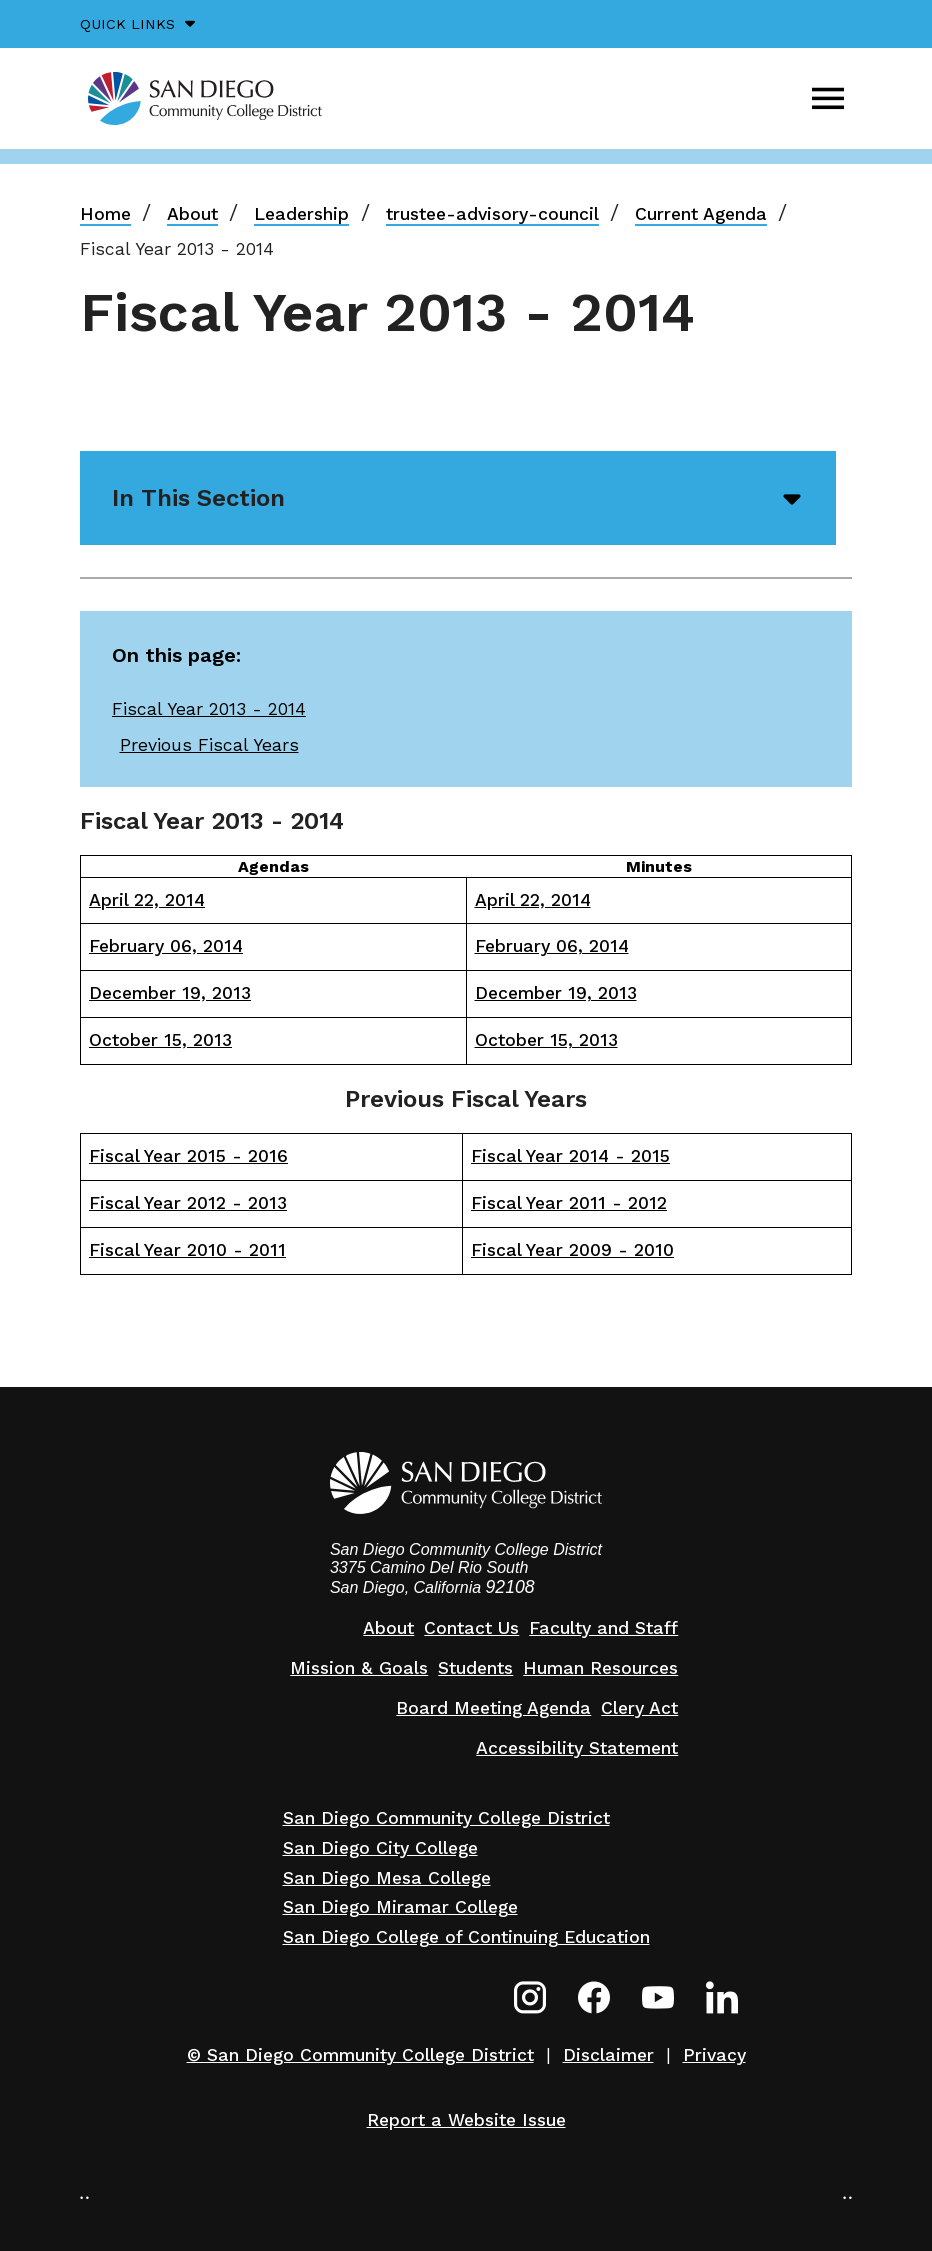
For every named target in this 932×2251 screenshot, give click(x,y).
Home (105, 214)
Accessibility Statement (577, 1748)
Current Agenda (701, 214)
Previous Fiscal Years (209, 745)
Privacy (714, 2055)
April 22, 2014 (147, 900)
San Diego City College (380, 1848)
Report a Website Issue (466, 2120)
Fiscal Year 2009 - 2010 (572, 1250)
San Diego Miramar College (400, 1907)
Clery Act (639, 1708)
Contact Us (471, 1628)
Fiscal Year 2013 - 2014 (209, 709)
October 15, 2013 (160, 1040)
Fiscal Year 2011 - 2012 (569, 1203)
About (192, 214)
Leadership (301, 214)
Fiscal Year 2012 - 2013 (188, 1203)
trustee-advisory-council (492, 214)
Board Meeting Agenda (493, 1708)
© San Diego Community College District (360, 2055)
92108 (510, 1587)
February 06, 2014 (166, 946)
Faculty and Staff (603, 1628)
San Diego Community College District (446, 1818)
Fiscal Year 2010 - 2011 (187, 1250)
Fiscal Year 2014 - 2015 (570, 1156)
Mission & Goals (359, 1668)
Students (475, 1668)
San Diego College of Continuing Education (466, 1937)
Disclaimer (608, 2055)
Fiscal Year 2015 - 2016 (188, 1156)
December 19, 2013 (170, 993)
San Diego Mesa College (387, 1878)
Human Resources (600, 1668)
